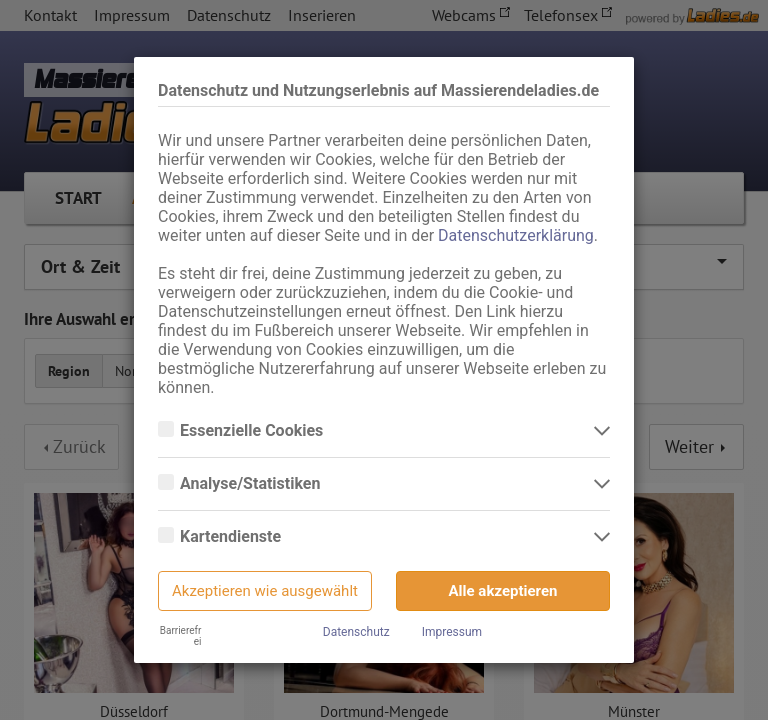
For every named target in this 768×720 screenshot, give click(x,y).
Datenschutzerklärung (516, 235)
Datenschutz (356, 632)
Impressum (452, 632)
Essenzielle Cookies (253, 431)
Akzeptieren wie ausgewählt (265, 591)
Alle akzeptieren (503, 591)
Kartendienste (232, 537)
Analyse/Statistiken (252, 484)
